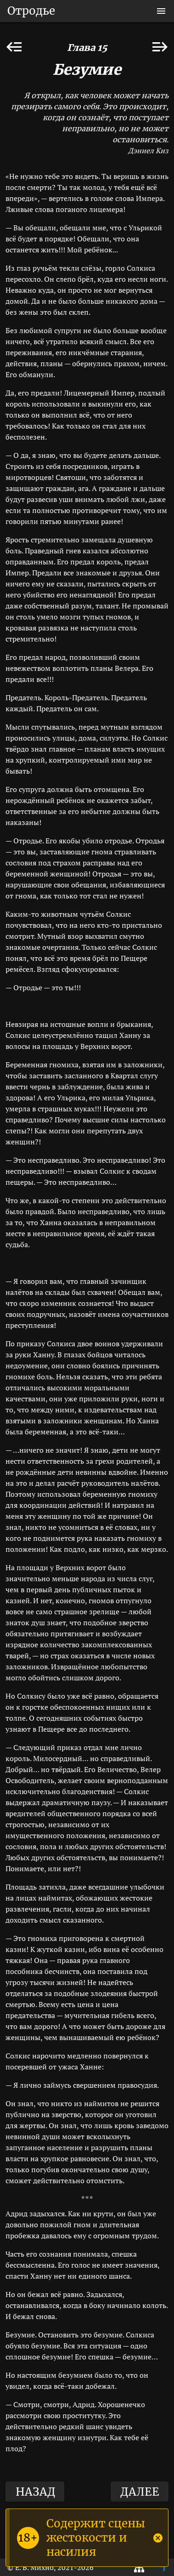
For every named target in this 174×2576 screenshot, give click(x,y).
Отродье (31, 11)
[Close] (158, 2537)
